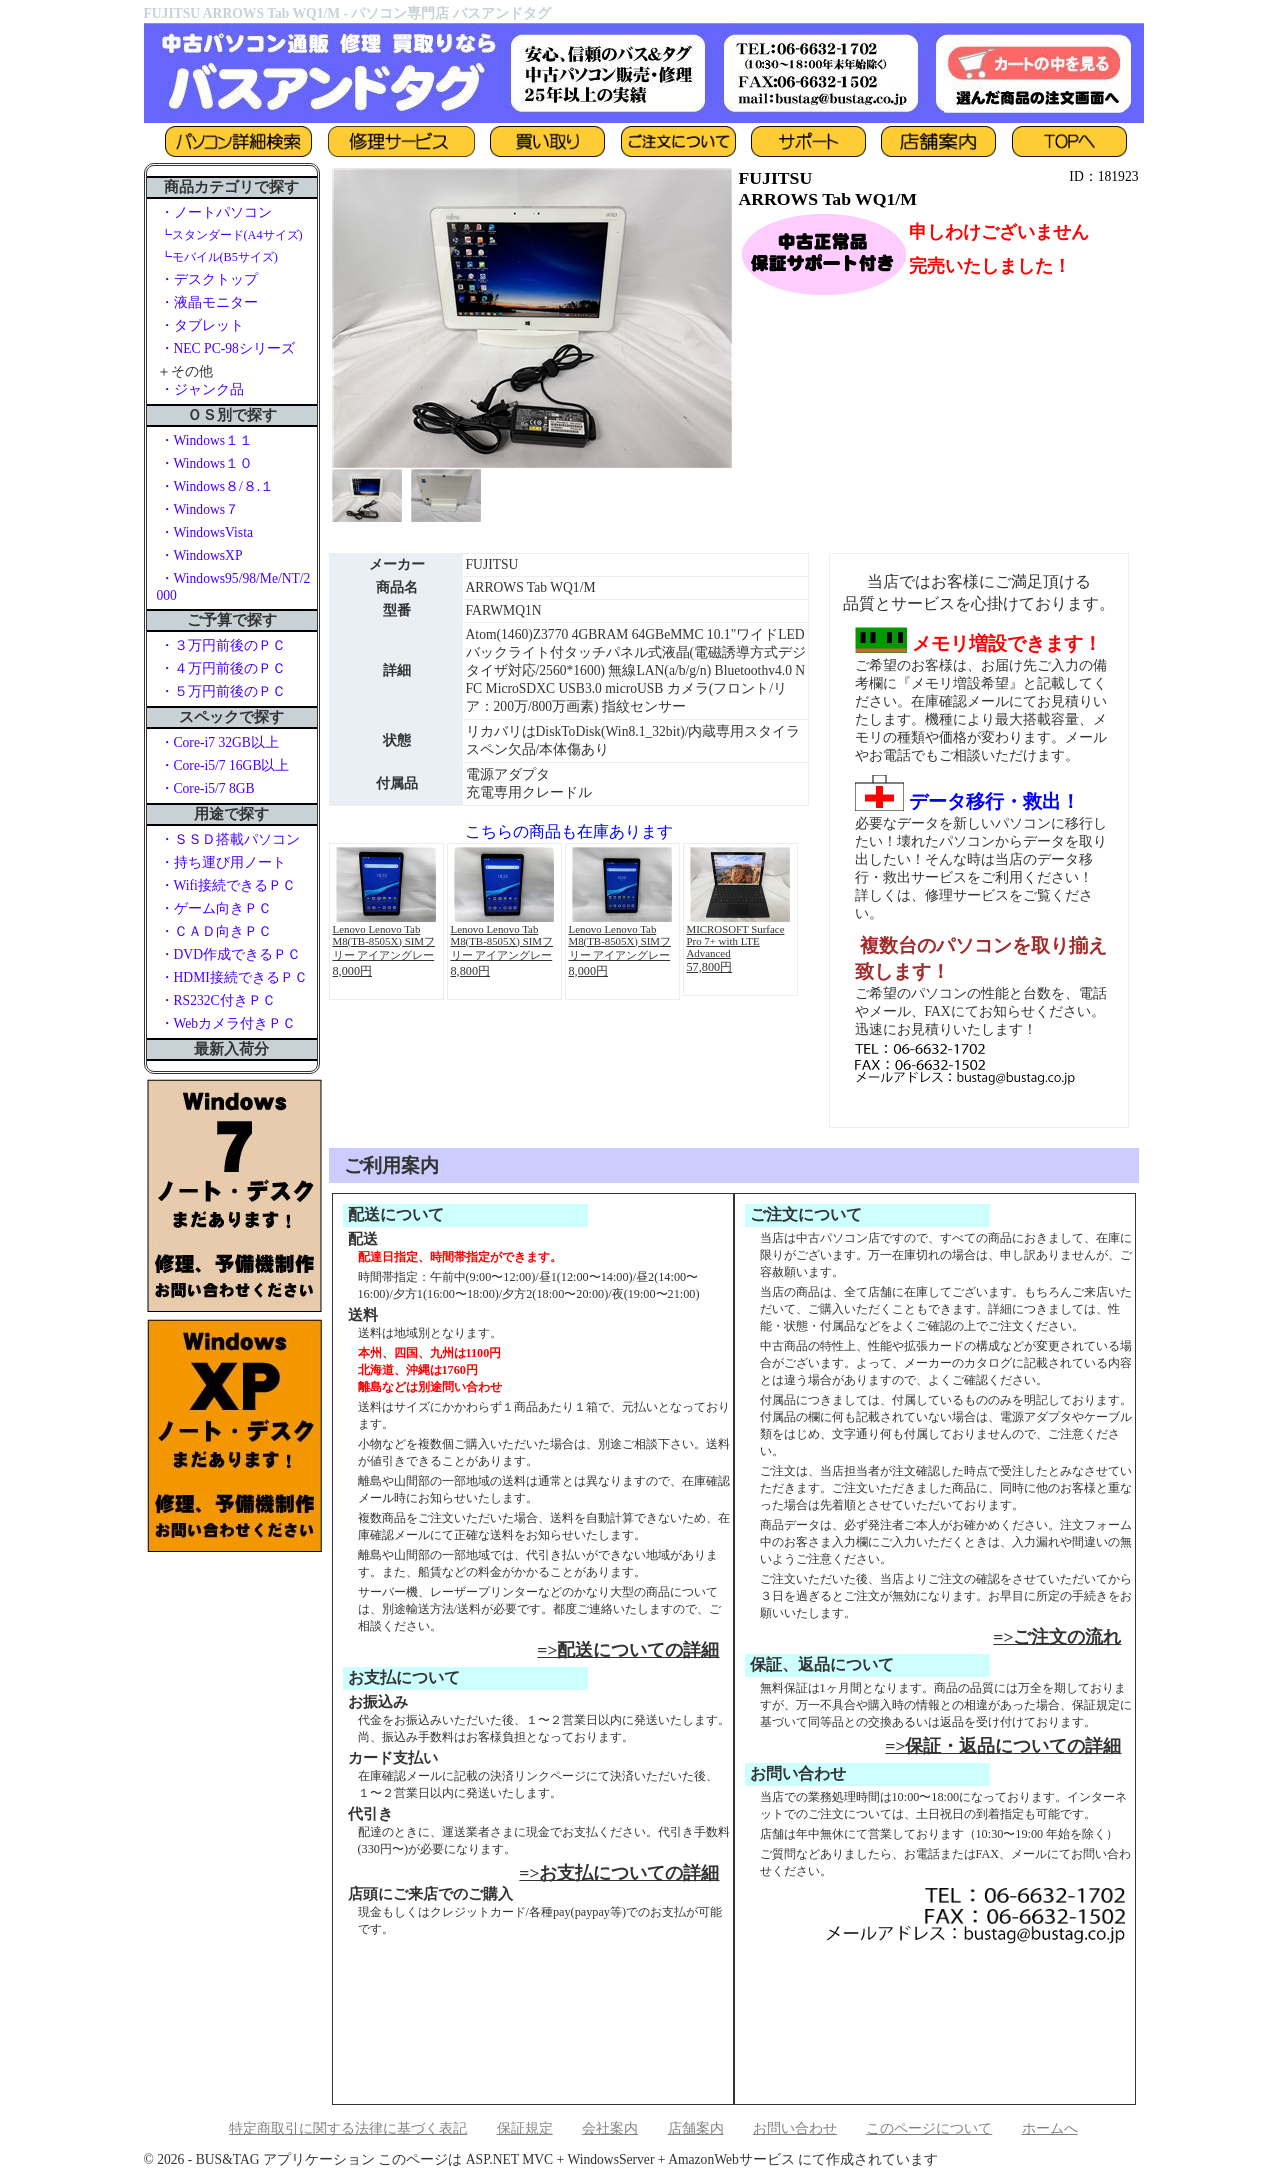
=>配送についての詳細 (628, 1650)
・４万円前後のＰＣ (223, 668)
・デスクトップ (209, 279)
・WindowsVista (206, 532)
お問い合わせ (795, 2128)
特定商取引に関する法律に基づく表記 (348, 2128)
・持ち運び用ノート (223, 862)
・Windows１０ (207, 463)
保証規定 (525, 2128)
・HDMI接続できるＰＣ (234, 977)
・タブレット (202, 325)
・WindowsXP (201, 555)
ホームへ (1050, 2128)
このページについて (929, 2128)
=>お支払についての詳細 (619, 1873)
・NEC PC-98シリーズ (227, 348)
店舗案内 (696, 2128)
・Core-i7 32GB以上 (219, 742)
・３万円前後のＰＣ (223, 645)
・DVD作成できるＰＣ (230, 954)
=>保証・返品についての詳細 (1003, 1746)
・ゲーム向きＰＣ (216, 908)
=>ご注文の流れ (1057, 1637)
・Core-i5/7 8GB (207, 788)
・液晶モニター (209, 302)
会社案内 (610, 2128)
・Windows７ (200, 509)
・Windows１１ (207, 440)
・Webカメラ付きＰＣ (228, 1023)
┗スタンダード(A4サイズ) (231, 235)
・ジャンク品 (202, 389)
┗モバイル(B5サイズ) (219, 257)
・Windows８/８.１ (217, 486)
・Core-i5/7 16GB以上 (225, 765)
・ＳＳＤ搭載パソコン (230, 839)
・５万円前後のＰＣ (223, 691)
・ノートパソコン (216, 212)
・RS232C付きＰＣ (218, 1000)
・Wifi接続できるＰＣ (228, 885)
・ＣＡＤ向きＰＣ (216, 931)
